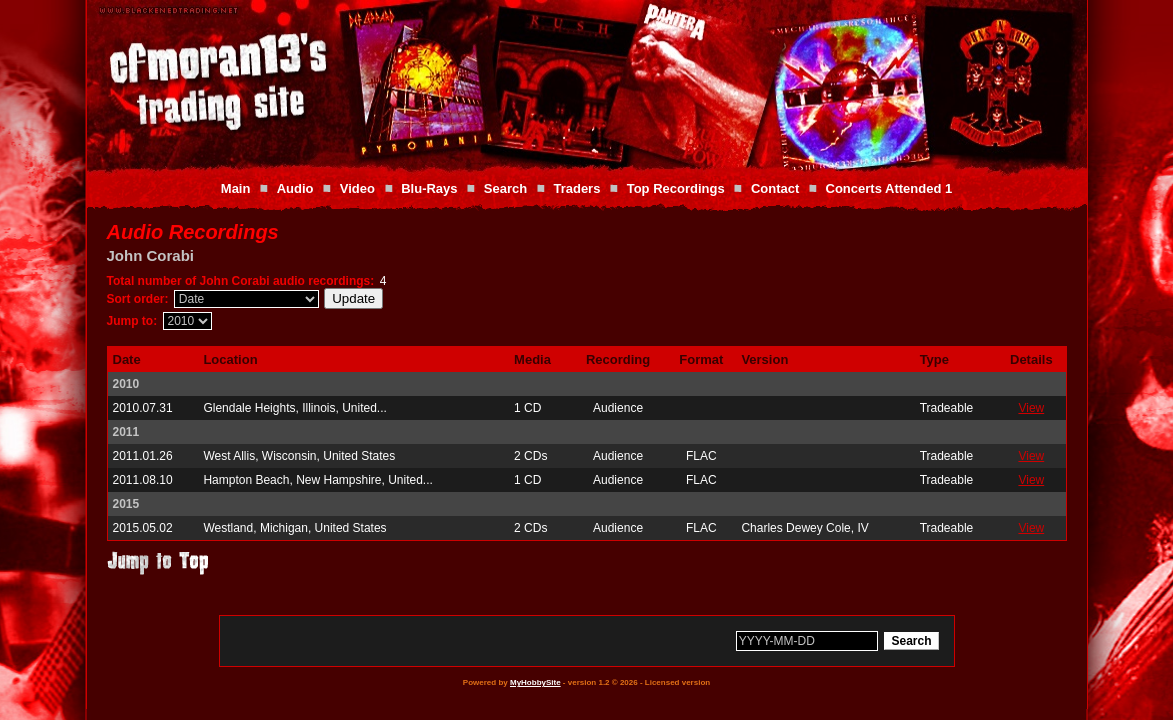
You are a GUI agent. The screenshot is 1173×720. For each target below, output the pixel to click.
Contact (775, 188)
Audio (295, 188)
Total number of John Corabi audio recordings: (241, 281)
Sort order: (138, 299)
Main (236, 188)
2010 (126, 384)
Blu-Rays (429, 188)
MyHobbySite (535, 682)
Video (357, 188)
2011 (126, 432)
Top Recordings (676, 188)
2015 (126, 504)
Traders (576, 188)
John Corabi (151, 255)
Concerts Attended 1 (889, 188)
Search (505, 188)
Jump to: (132, 321)
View (1031, 408)
